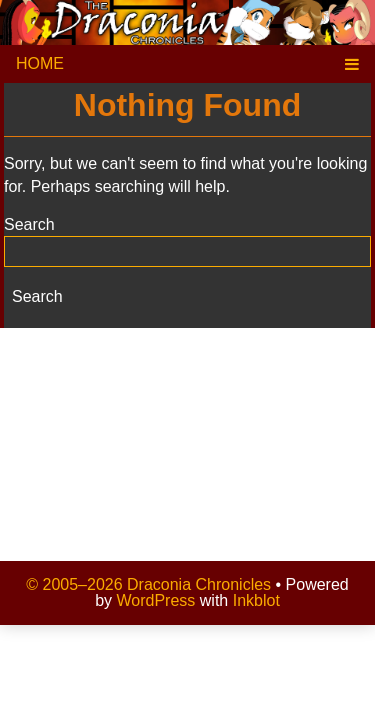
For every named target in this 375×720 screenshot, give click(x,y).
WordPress (156, 600)
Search (29, 224)
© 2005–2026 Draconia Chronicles (148, 584)
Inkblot (256, 600)
